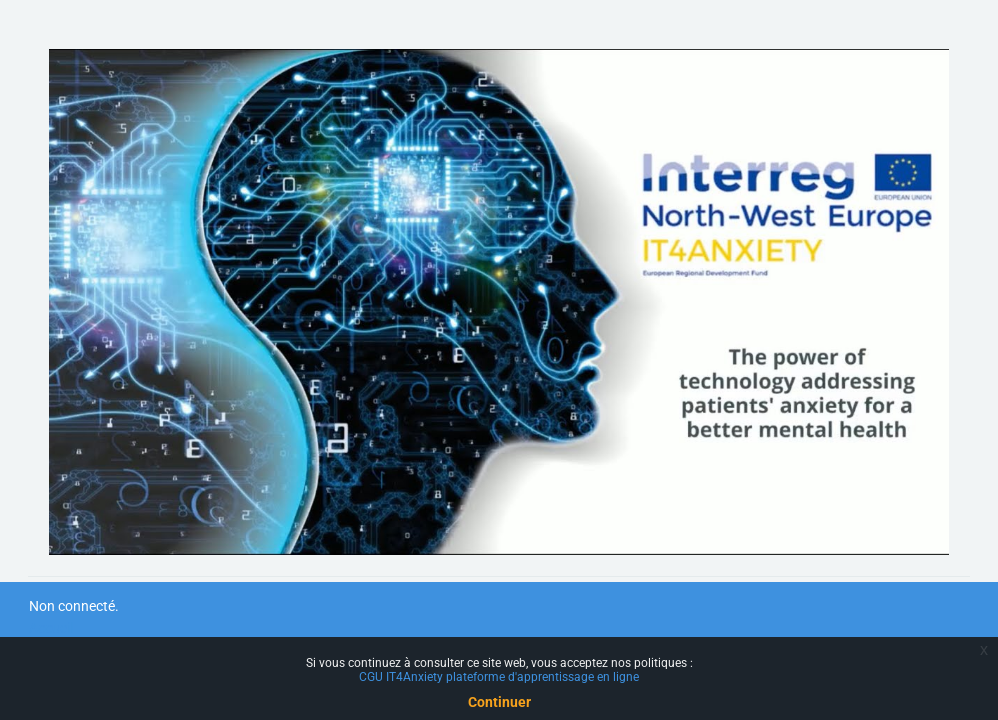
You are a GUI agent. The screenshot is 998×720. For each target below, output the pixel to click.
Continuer (499, 702)
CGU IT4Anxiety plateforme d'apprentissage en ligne (499, 677)
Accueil (51, 628)
